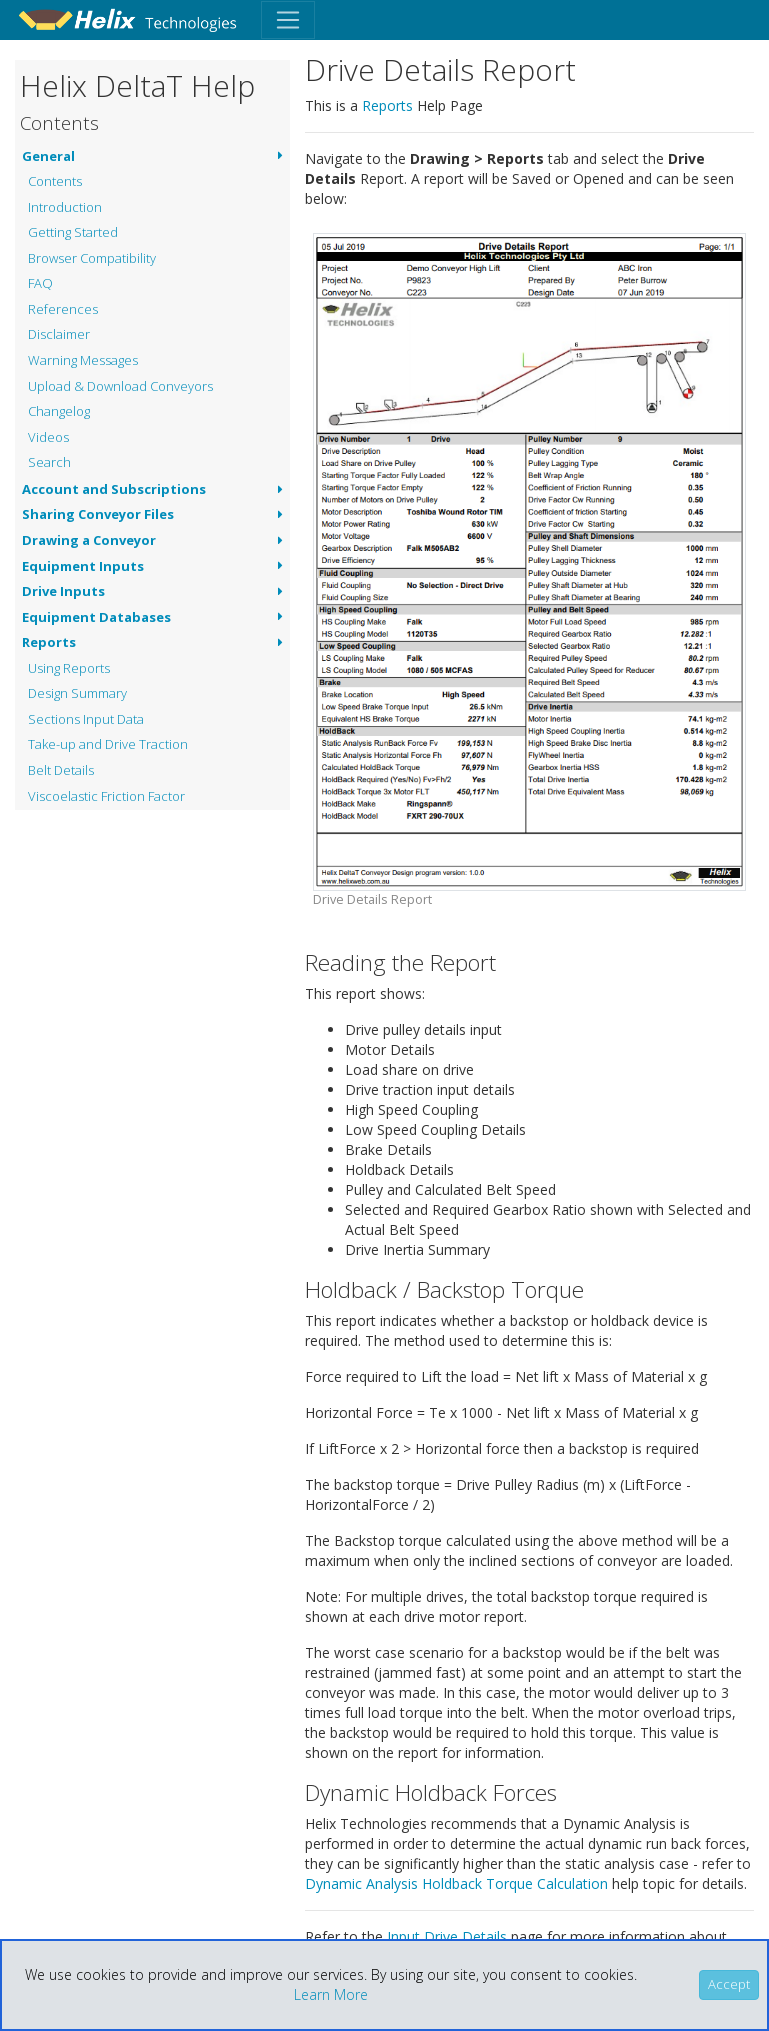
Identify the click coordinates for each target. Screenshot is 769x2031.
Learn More (331, 1994)
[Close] (729, 1985)
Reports (387, 105)
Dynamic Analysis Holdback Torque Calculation (456, 1883)
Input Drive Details (447, 1936)
